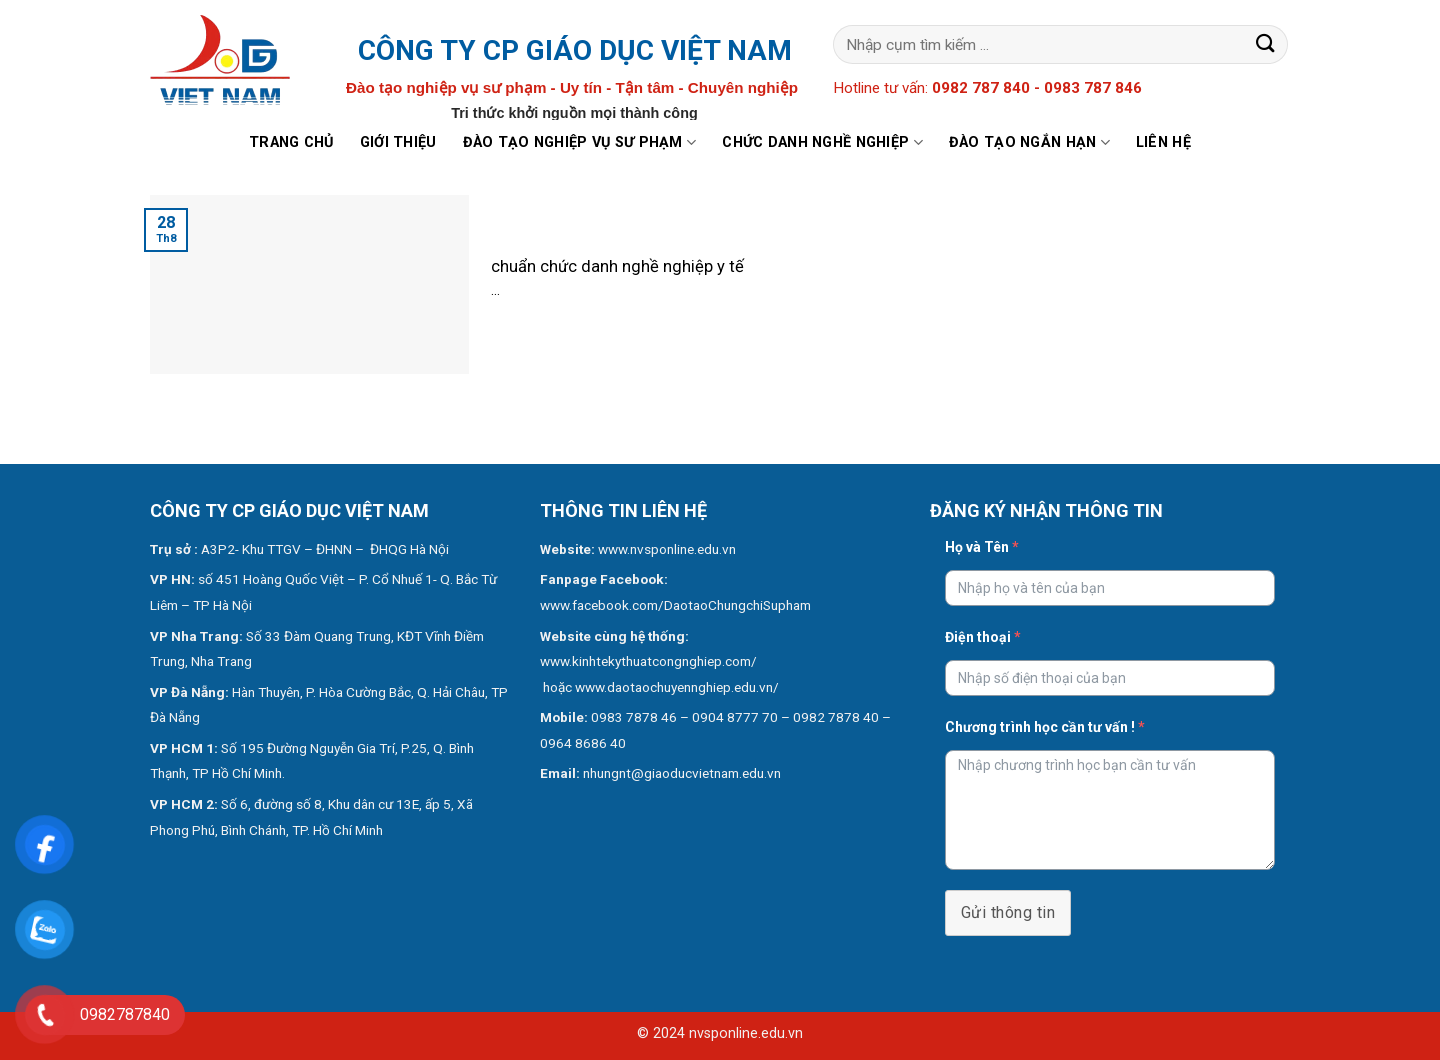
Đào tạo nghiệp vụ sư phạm (580, 142)
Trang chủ (291, 142)
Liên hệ (1163, 142)
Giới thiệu (398, 142)
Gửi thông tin (1008, 912)
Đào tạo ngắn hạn (1029, 142)
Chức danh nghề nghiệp (822, 142)
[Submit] (1266, 44)
